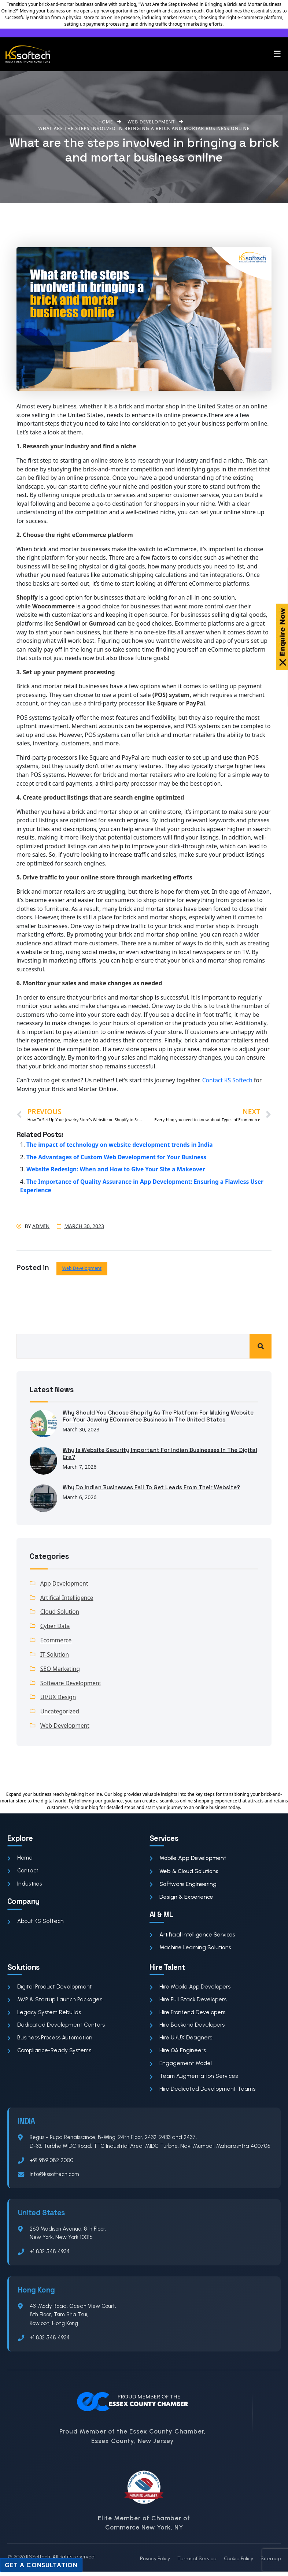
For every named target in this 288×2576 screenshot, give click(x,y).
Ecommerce (56, 1641)
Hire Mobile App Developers (190, 1989)
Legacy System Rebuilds (44, 2015)
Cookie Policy (238, 2563)
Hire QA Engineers (178, 2053)
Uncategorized (60, 1713)
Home (20, 1859)
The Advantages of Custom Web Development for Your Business (117, 1157)
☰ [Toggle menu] (277, 54)
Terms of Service (197, 2563)
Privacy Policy (155, 2563)
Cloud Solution (60, 1612)
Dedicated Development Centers (56, 2027)
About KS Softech (35, 1923)
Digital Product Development (50, 1989)
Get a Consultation (41, 2565)
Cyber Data (55, 1627)
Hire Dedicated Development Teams (203, 2093)
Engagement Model (181, 2067)
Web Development (82, 1268)
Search (261, 1346)
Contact (22, 1872)
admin (40, 1226)
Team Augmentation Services (194, 2079)
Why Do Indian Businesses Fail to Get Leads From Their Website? (153, 1487)
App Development (64, 1583)
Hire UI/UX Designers (181, 2041)
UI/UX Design (58, 1698)
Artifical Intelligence (67, 1598)
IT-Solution (54, 1655)
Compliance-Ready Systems (50, 2053)
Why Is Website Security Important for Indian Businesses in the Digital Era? (152, 1453)
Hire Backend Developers (187, 2027)
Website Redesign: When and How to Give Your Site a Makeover (116, 1169)
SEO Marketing (60, 1669)
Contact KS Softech (227, 1080)
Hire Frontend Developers (187, 2015)
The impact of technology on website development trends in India (120, 1145)
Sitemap (271, 2563)
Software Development (71, 1684)
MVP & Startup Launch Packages (55, 2001)
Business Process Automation (50, 2041)
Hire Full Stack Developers (188, 2001)
